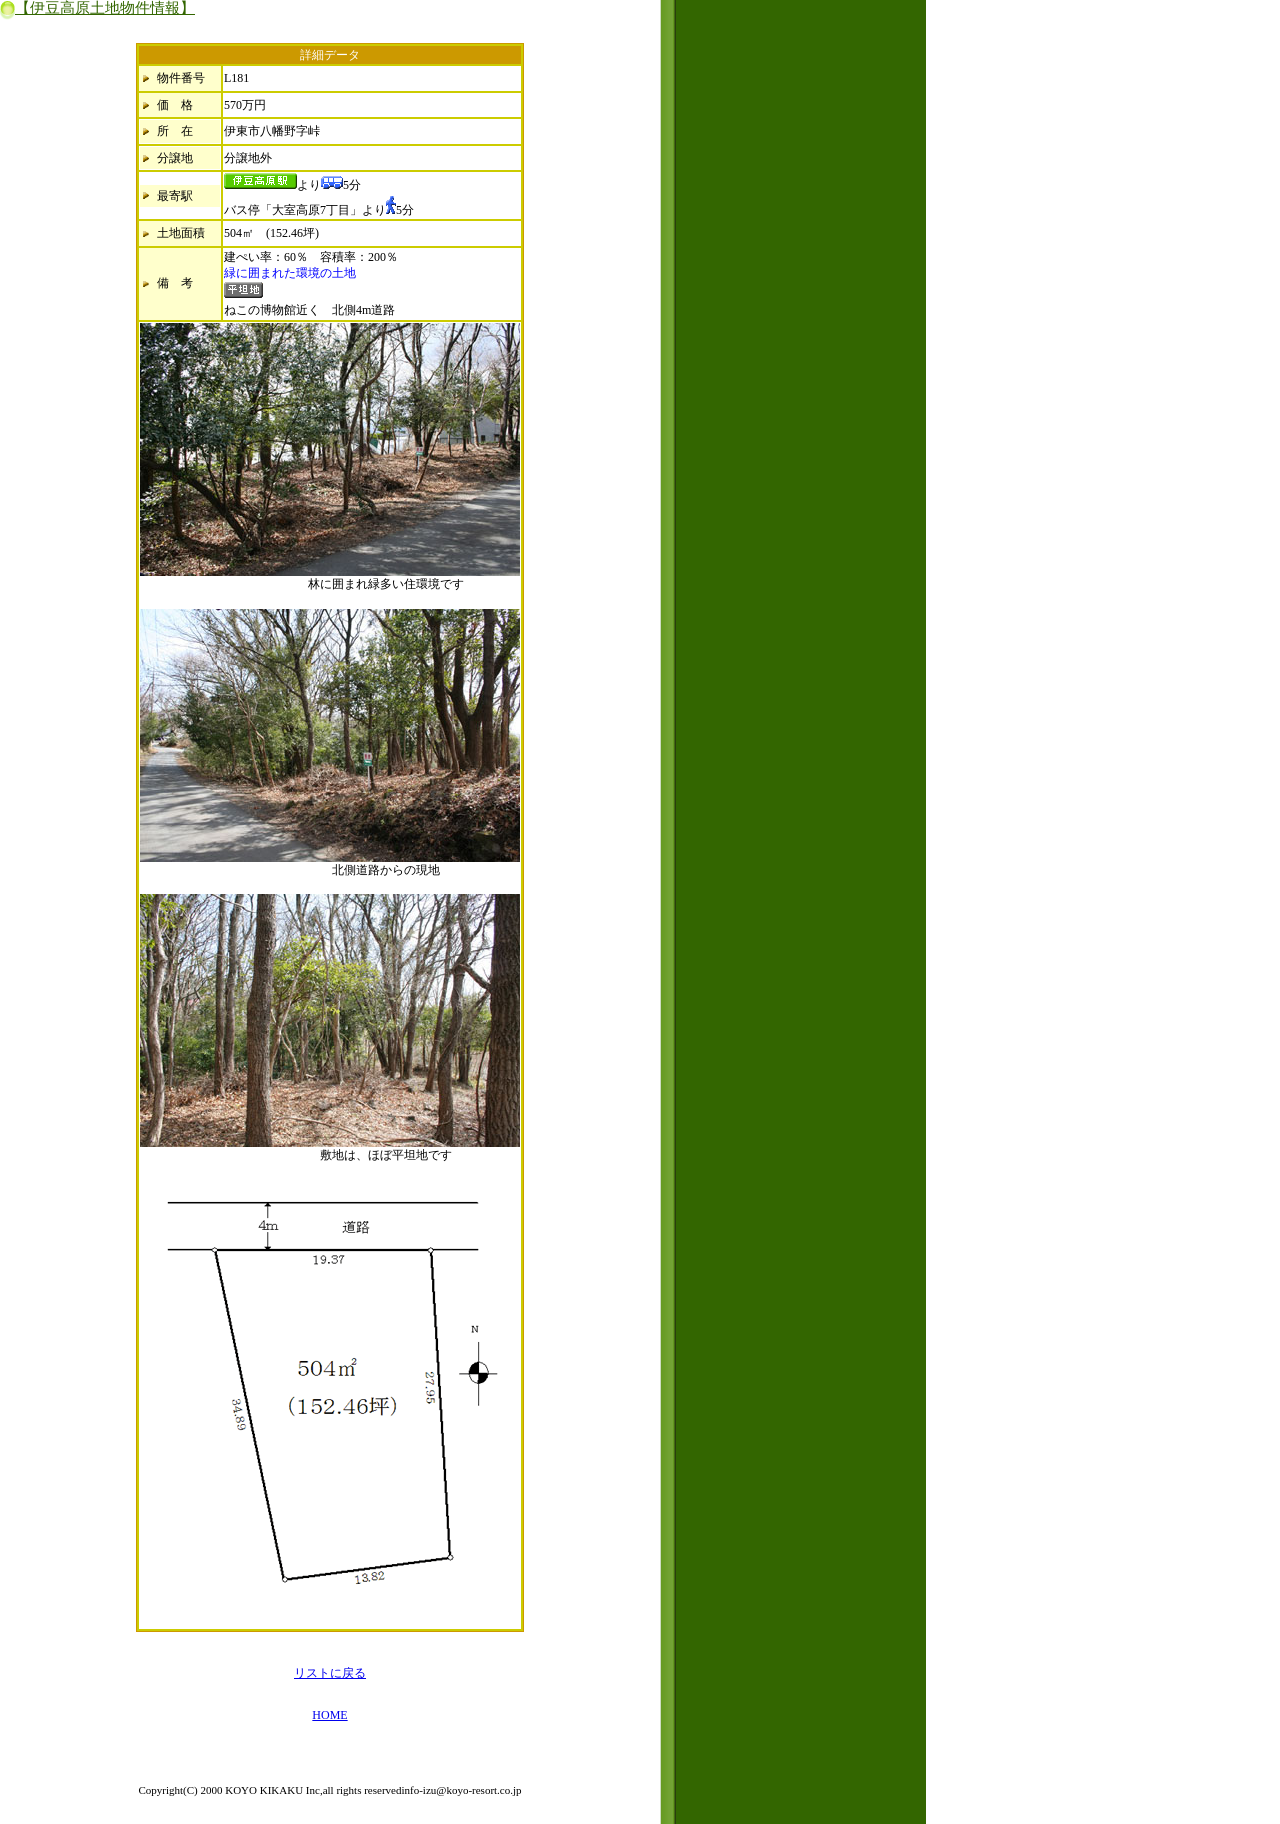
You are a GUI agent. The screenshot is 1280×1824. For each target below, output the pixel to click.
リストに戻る (330, 1673)
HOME (329, 1715)
